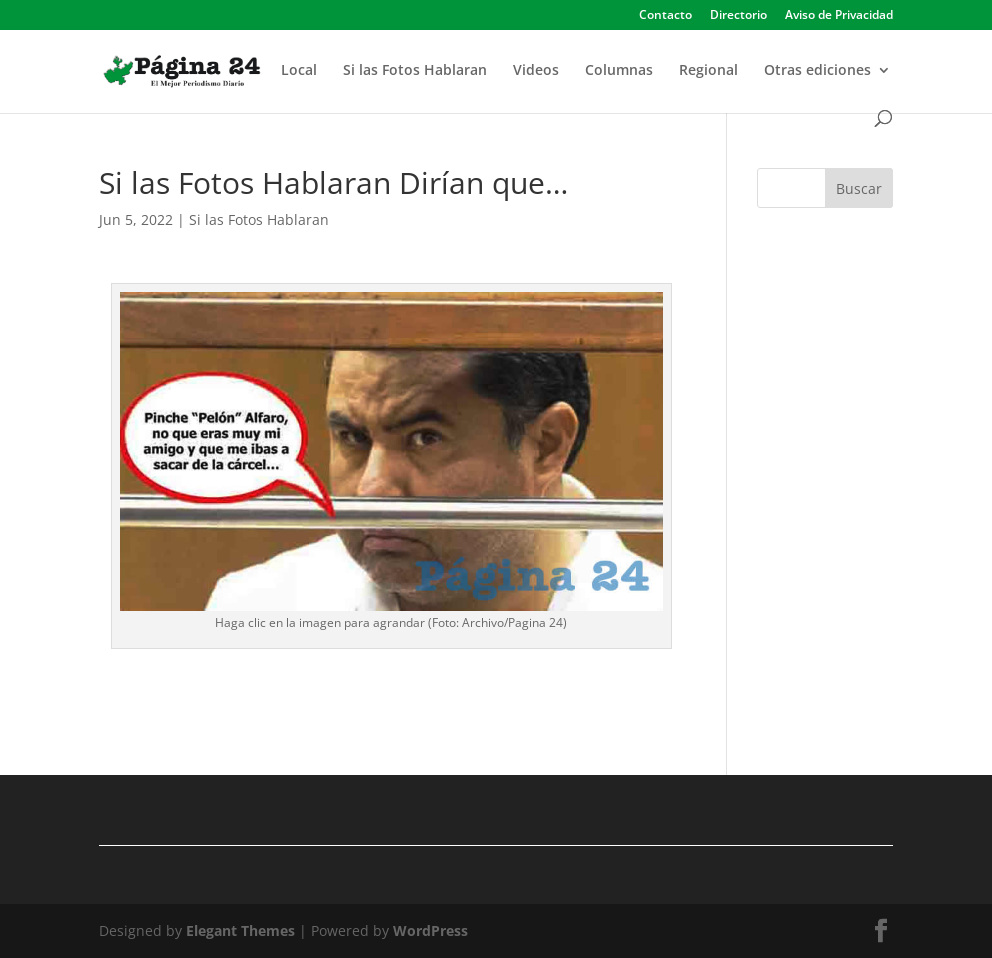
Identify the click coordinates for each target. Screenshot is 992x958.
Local (299, 71)
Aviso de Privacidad (839, 16)
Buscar (859, 188)
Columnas (619, 71)
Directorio (738, 16)
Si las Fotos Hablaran (415, 71)
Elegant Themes (240, 930)
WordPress (430, 930)
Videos (536, 71)
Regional (708, 71)
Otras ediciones (817, 71)
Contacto (665, 16)
